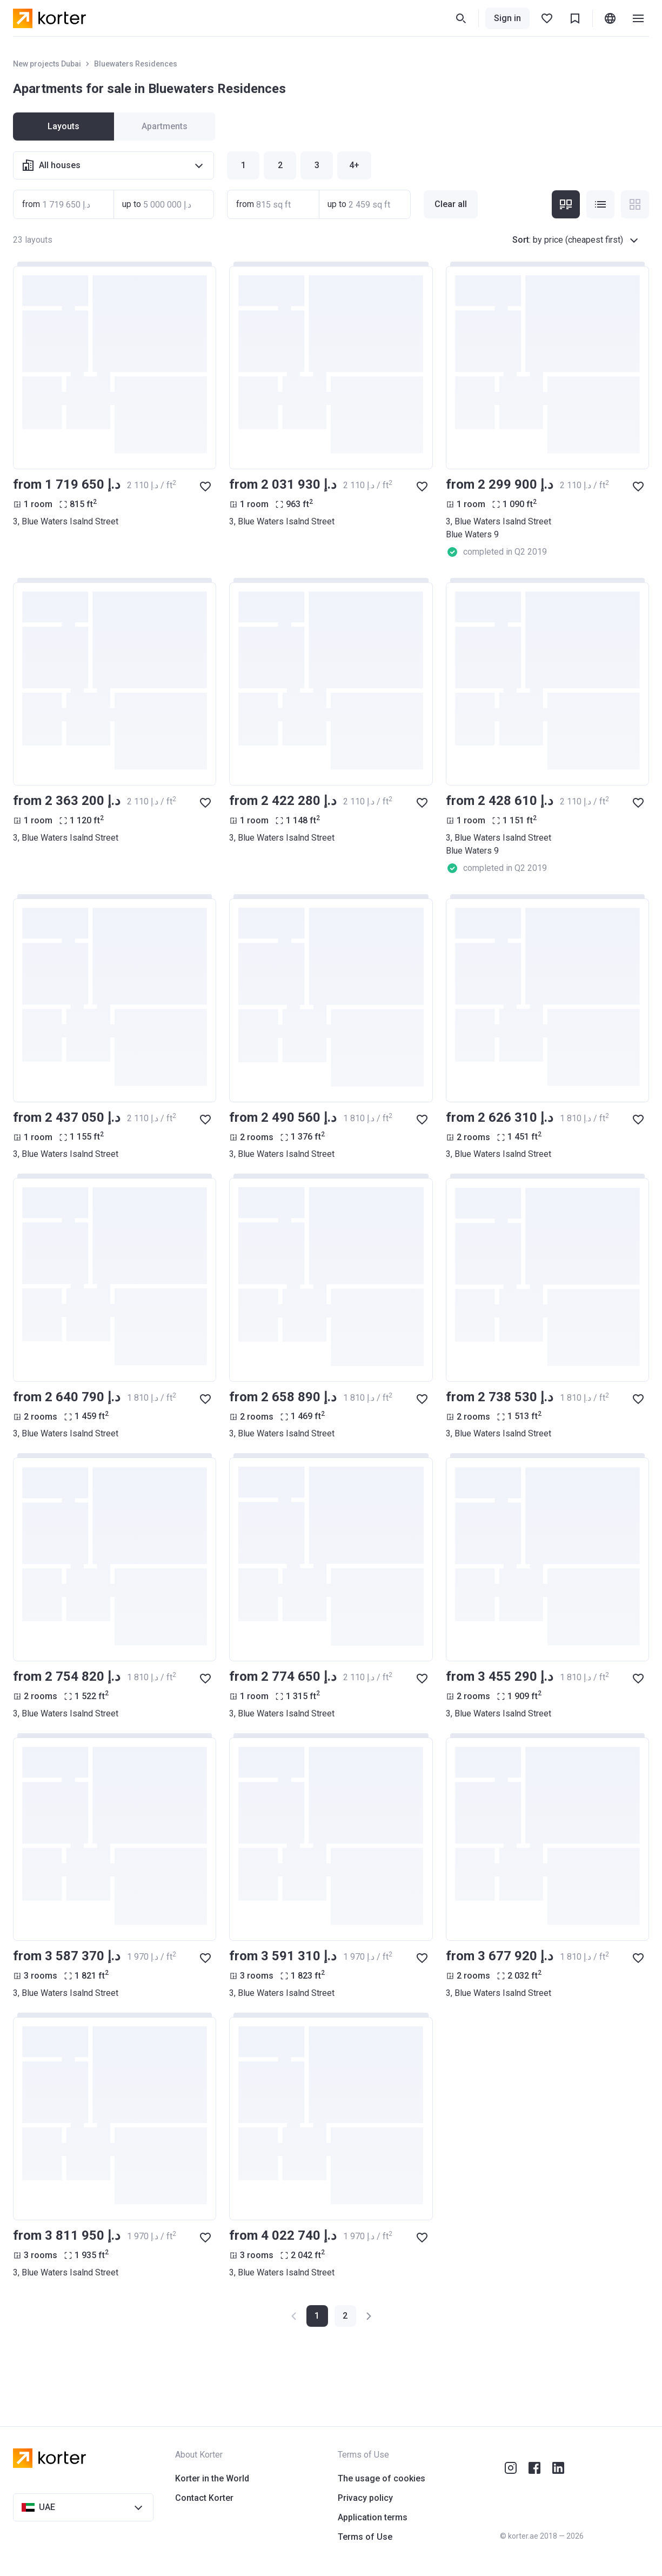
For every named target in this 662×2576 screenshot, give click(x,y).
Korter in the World (212, 2478)
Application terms (372, 2517)
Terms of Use (365, 2537)
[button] (345, 2316)
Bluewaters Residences (135, 63)
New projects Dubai (47, 63)
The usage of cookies (381, 2478)
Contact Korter (204, 2498)
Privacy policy (365, 2498)
